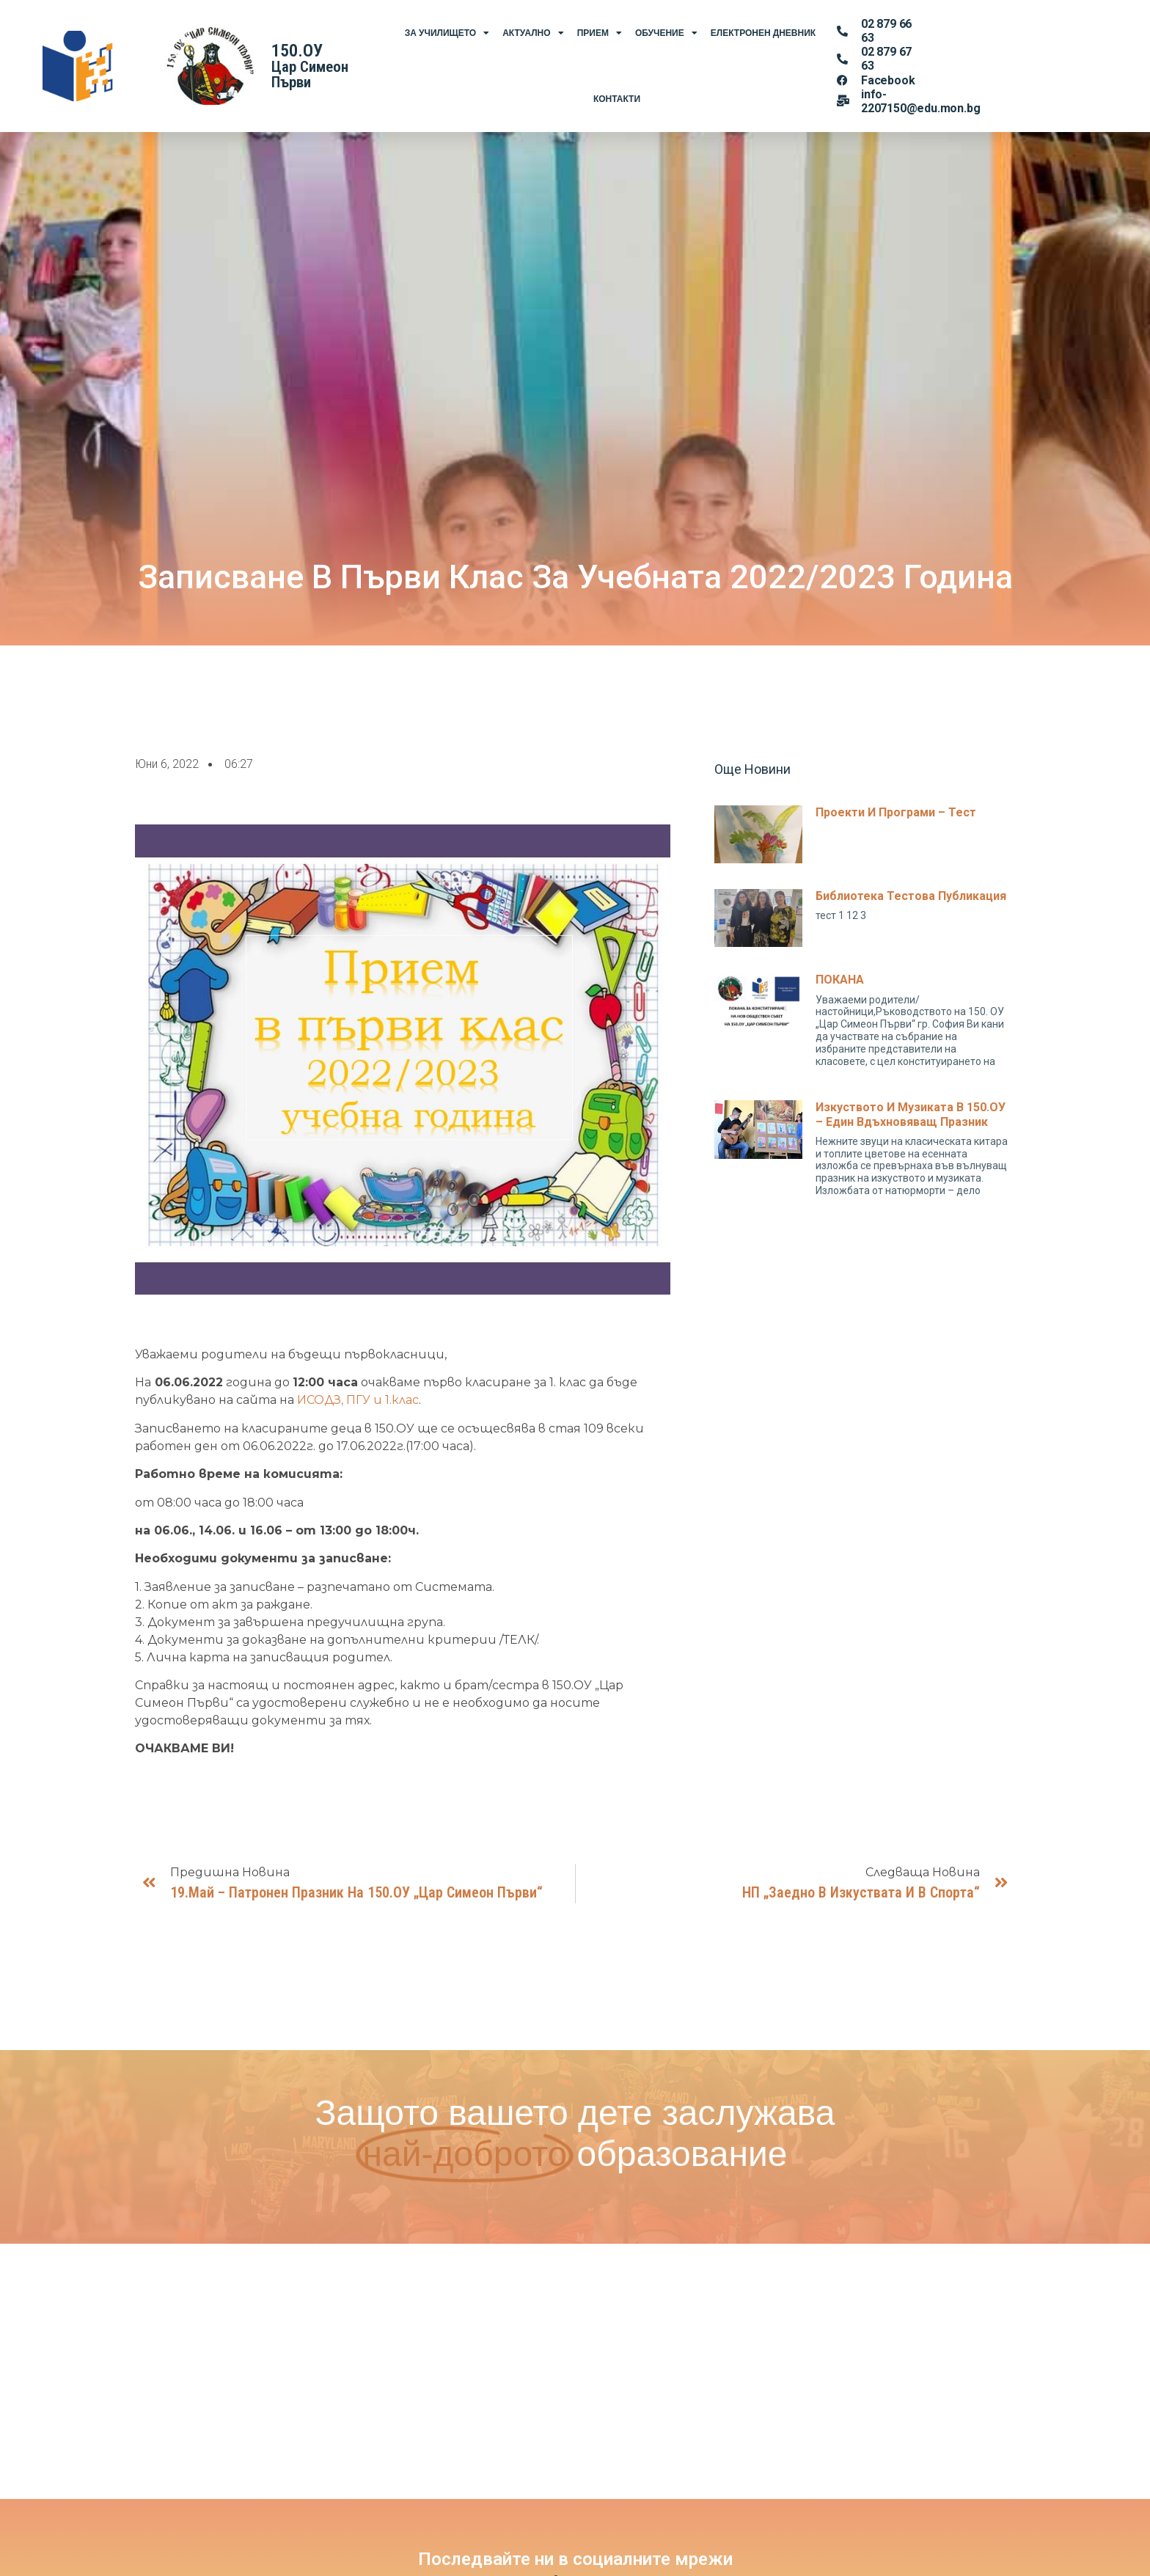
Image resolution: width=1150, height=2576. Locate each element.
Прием (599, 33)
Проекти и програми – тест (896, 812)
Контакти (616, 99)
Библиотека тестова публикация (911, 896)
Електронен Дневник (763, 33)
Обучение (666, 33)
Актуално (532, 33)
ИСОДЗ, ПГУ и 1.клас (358, 1400)
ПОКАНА (840, 980)
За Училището (447, 33)
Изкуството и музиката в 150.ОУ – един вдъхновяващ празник (911, 1114)
